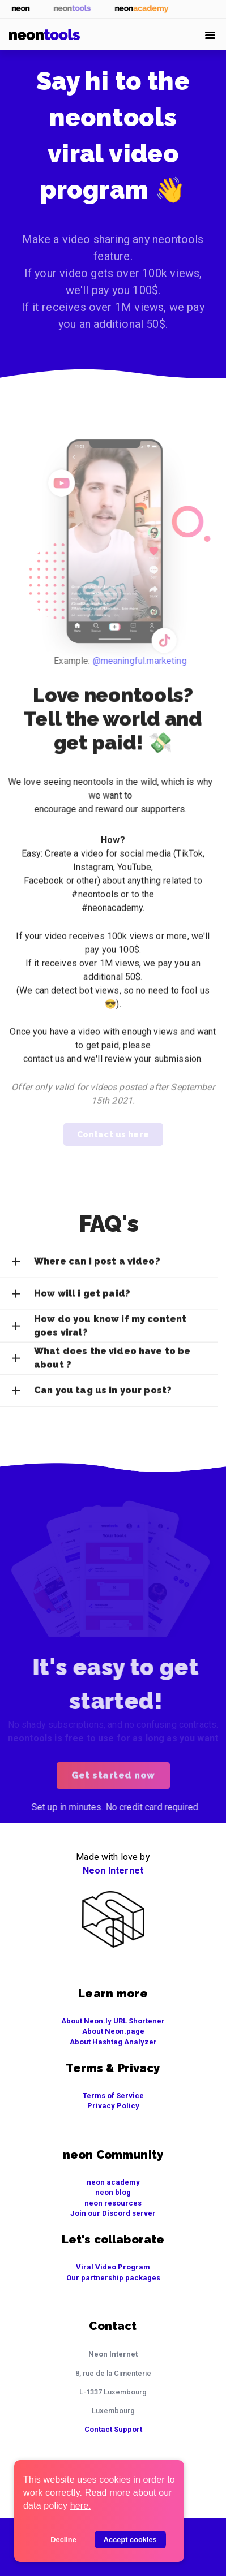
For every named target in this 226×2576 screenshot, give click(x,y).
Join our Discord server (113, 2213)
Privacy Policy (113, 2106)
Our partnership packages (113, 2277)
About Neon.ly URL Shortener (113, 2021)
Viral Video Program (113, 2267)
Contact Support (113, 2429)
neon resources (113, 2203)
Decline (63, 2539)
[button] (109, 1268)
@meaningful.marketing (148, 660)
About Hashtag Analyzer (113, 2042)
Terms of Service (113, 2095)
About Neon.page (113, 2031)
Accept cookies (130, 2539)
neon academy (113, 2182)
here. (80, 2505)
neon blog (113, 2192)
